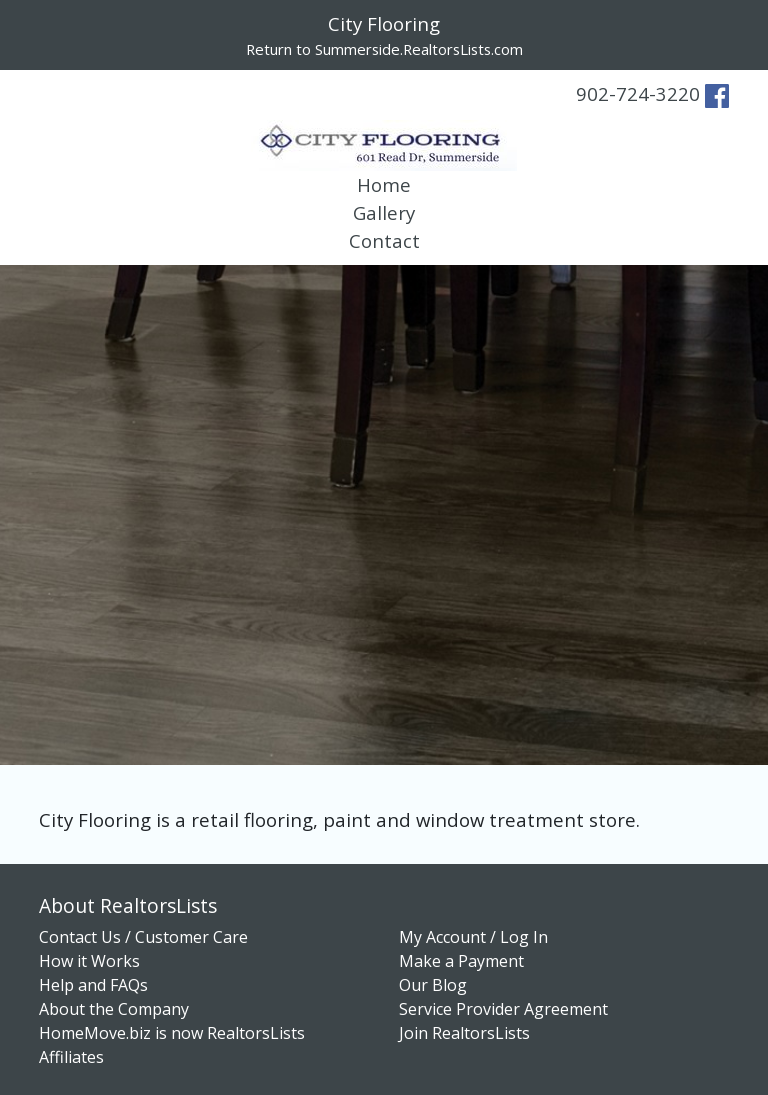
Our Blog (433, 985)
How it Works (89, 961)
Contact (384, 240)
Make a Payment (461, 961)
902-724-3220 (638, 93)
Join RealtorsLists (464, 1033)
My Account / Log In (473, 937)
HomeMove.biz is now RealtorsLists (172, 1033)
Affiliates (71, 1057)
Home (384, 184)
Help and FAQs (93, 985)
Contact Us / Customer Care (143, 937)
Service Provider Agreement (503, 1009)
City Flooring (384, 23)
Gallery (384, 212)
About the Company (114, 1009)
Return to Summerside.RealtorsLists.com (384, 49)
